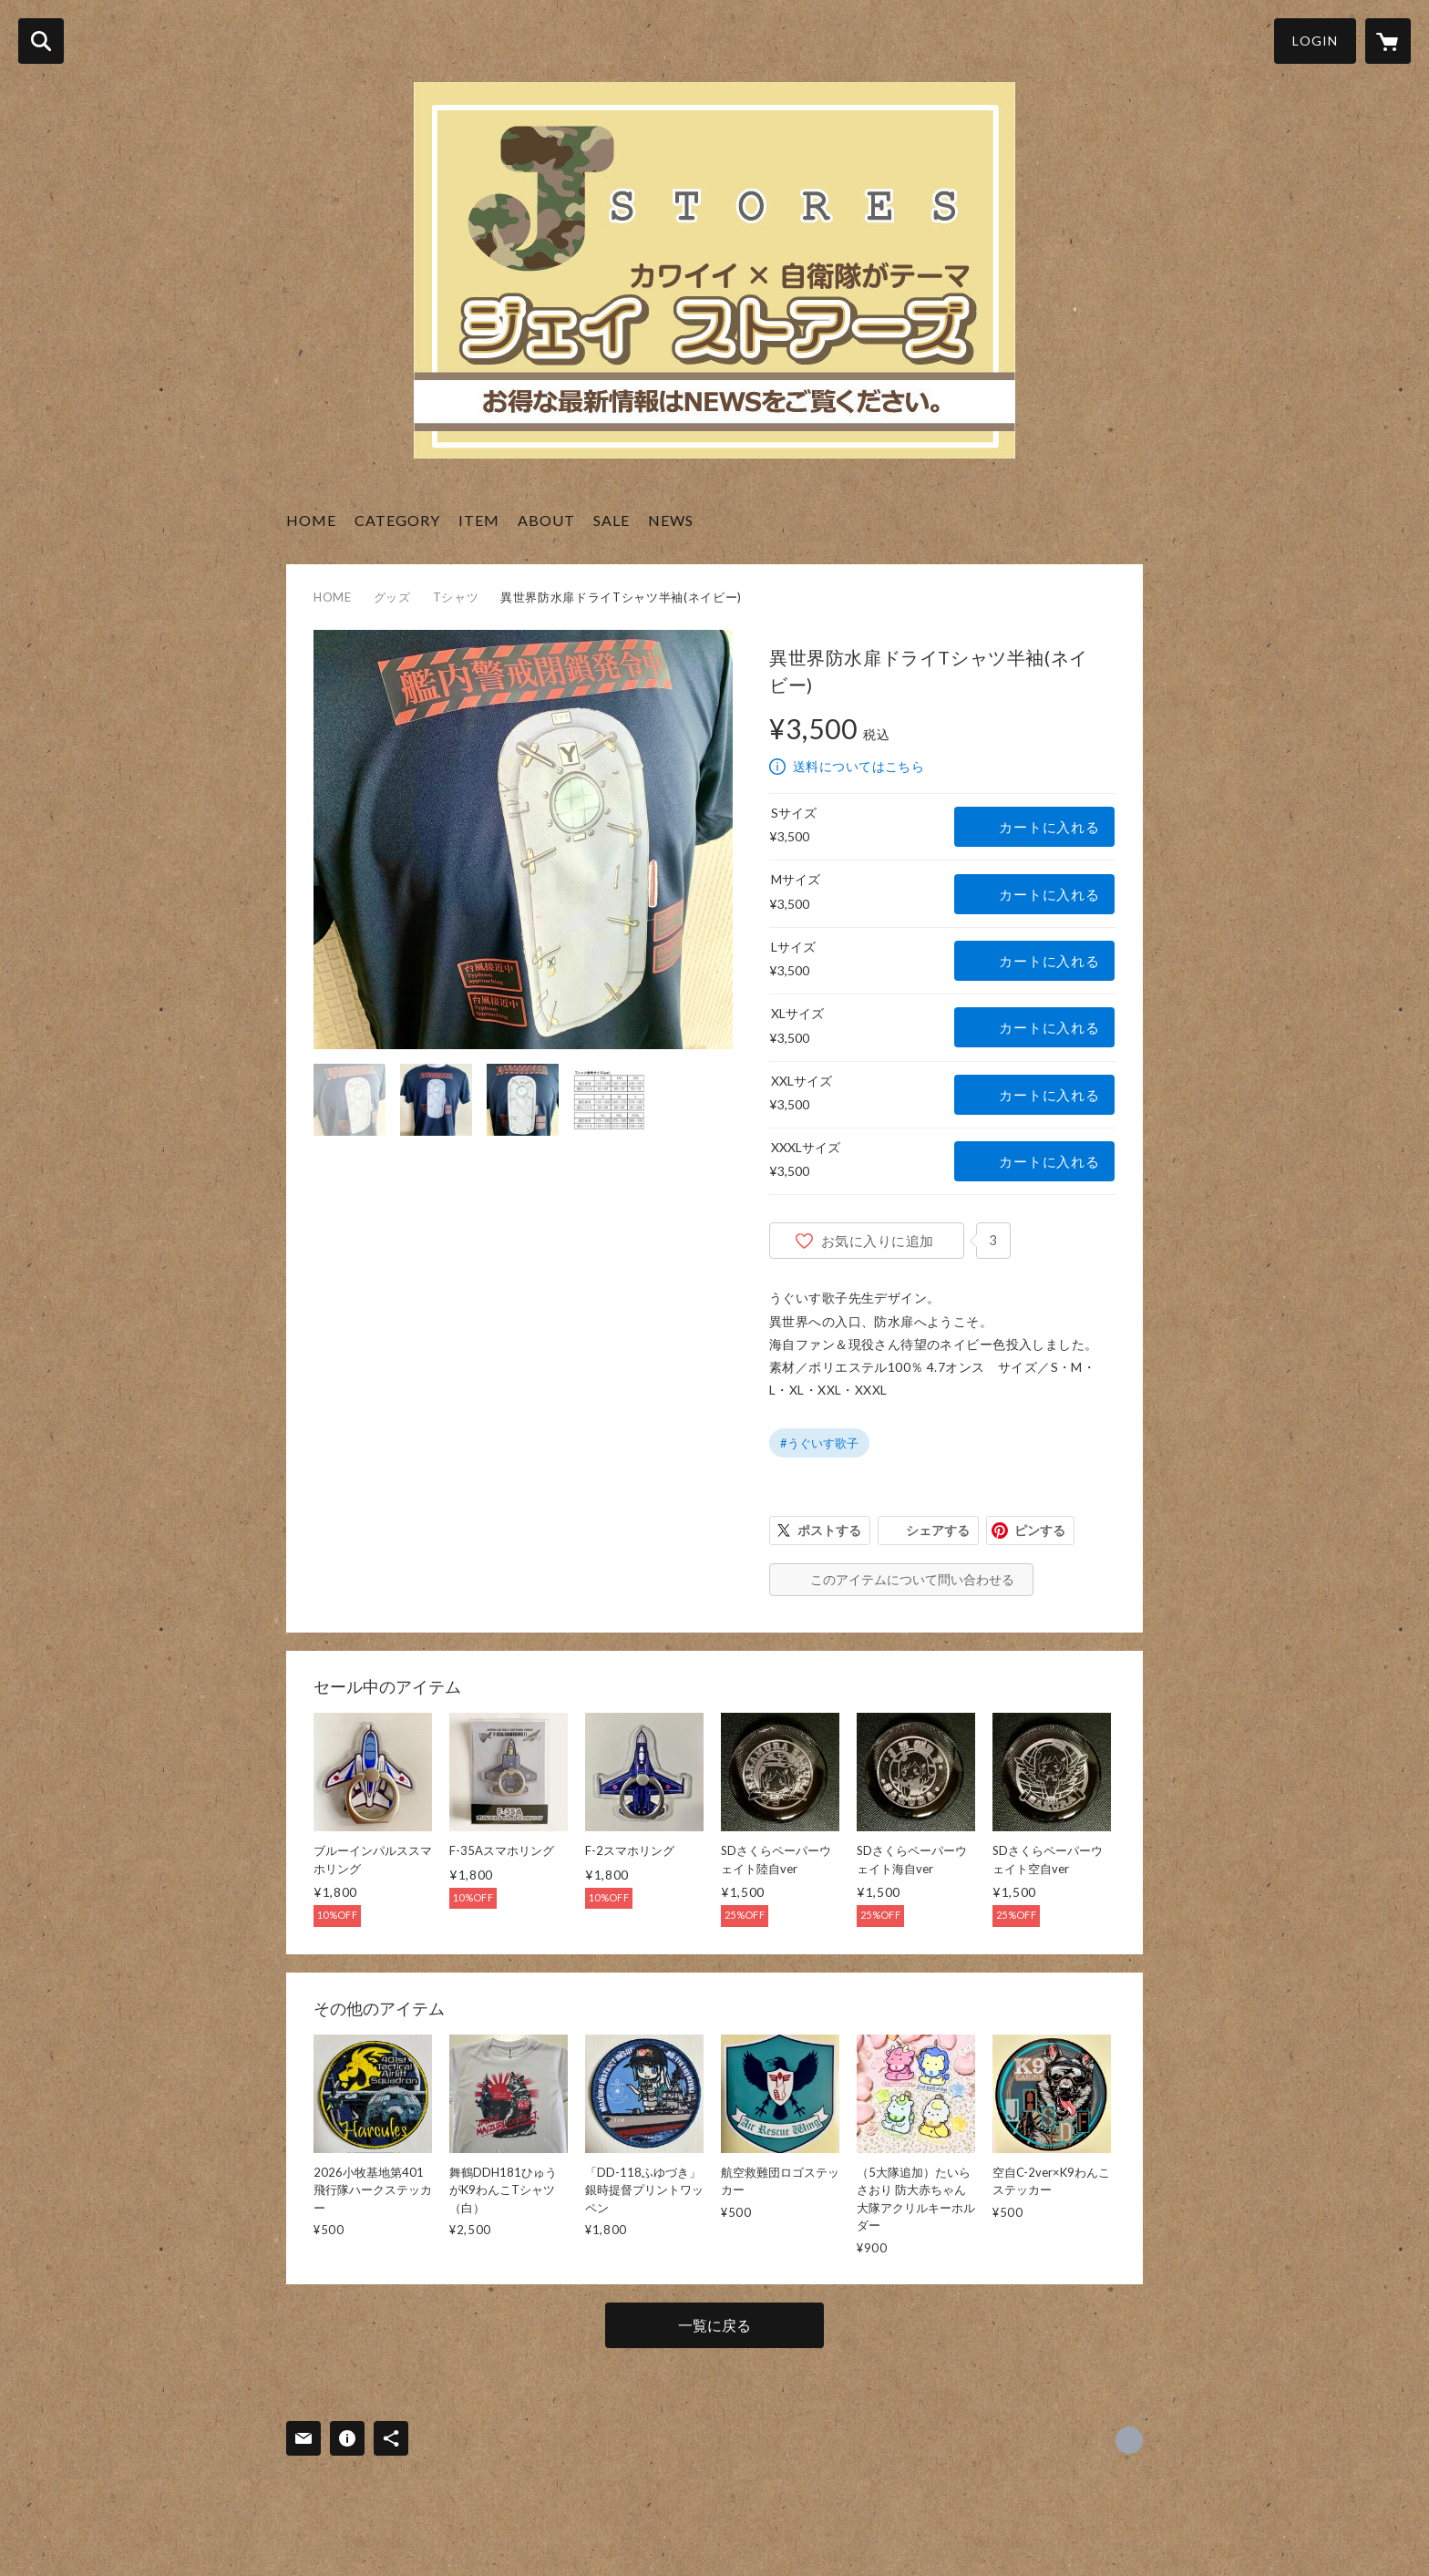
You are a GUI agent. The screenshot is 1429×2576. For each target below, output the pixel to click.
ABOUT (546, 520)
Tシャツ (456, 597)
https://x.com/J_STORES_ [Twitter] (1129, 2440)
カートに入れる (1049, 827)
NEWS (671, 520)
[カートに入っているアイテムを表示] (1388, 41)
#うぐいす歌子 (819, 1443)
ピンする (1039, 1530)
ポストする (829, 1530)
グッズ (392, 597)
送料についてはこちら (858, 766)
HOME (311, 520)
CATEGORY (397, 520)
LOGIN (1315, 40)
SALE (611, 520)
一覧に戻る (714, 2325)
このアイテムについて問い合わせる (912, 1579)
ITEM (478, 520)
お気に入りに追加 (877, 1240)
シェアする (938, 1530)
